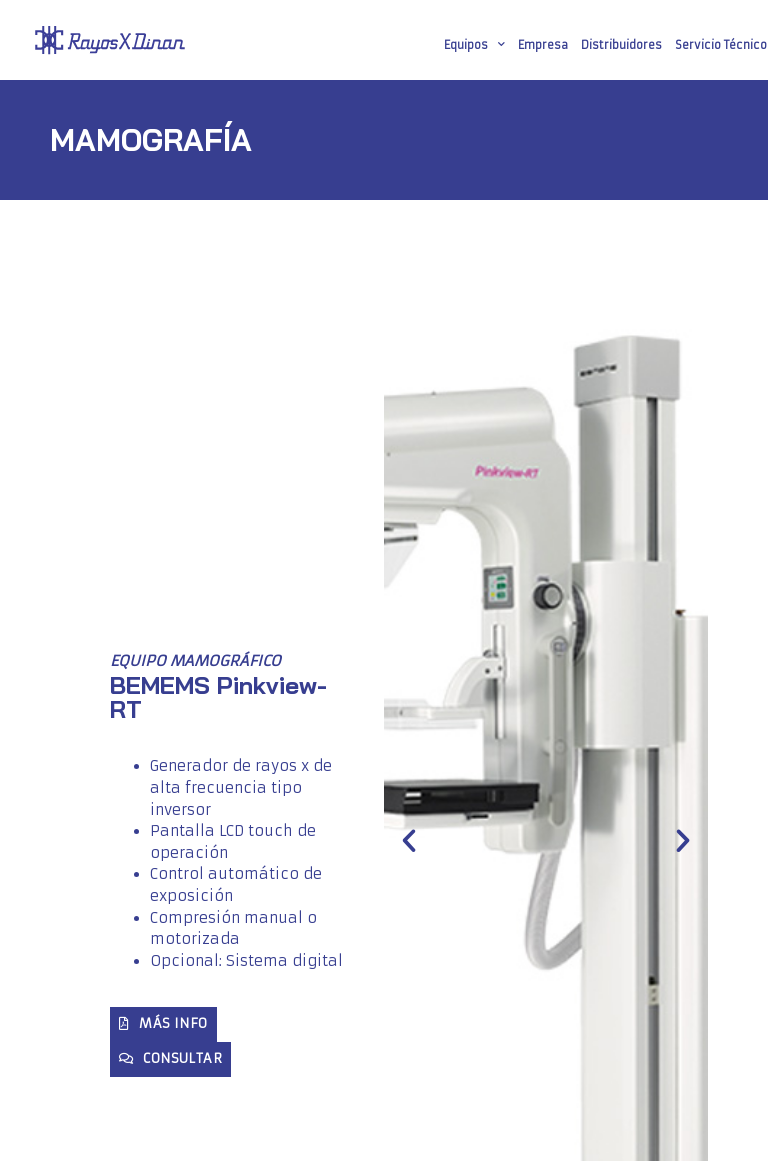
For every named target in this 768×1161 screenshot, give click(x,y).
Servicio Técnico (721, 45)
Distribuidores (621, 45)
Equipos (474, 45)
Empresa (543, 45)
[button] (409, 841)
